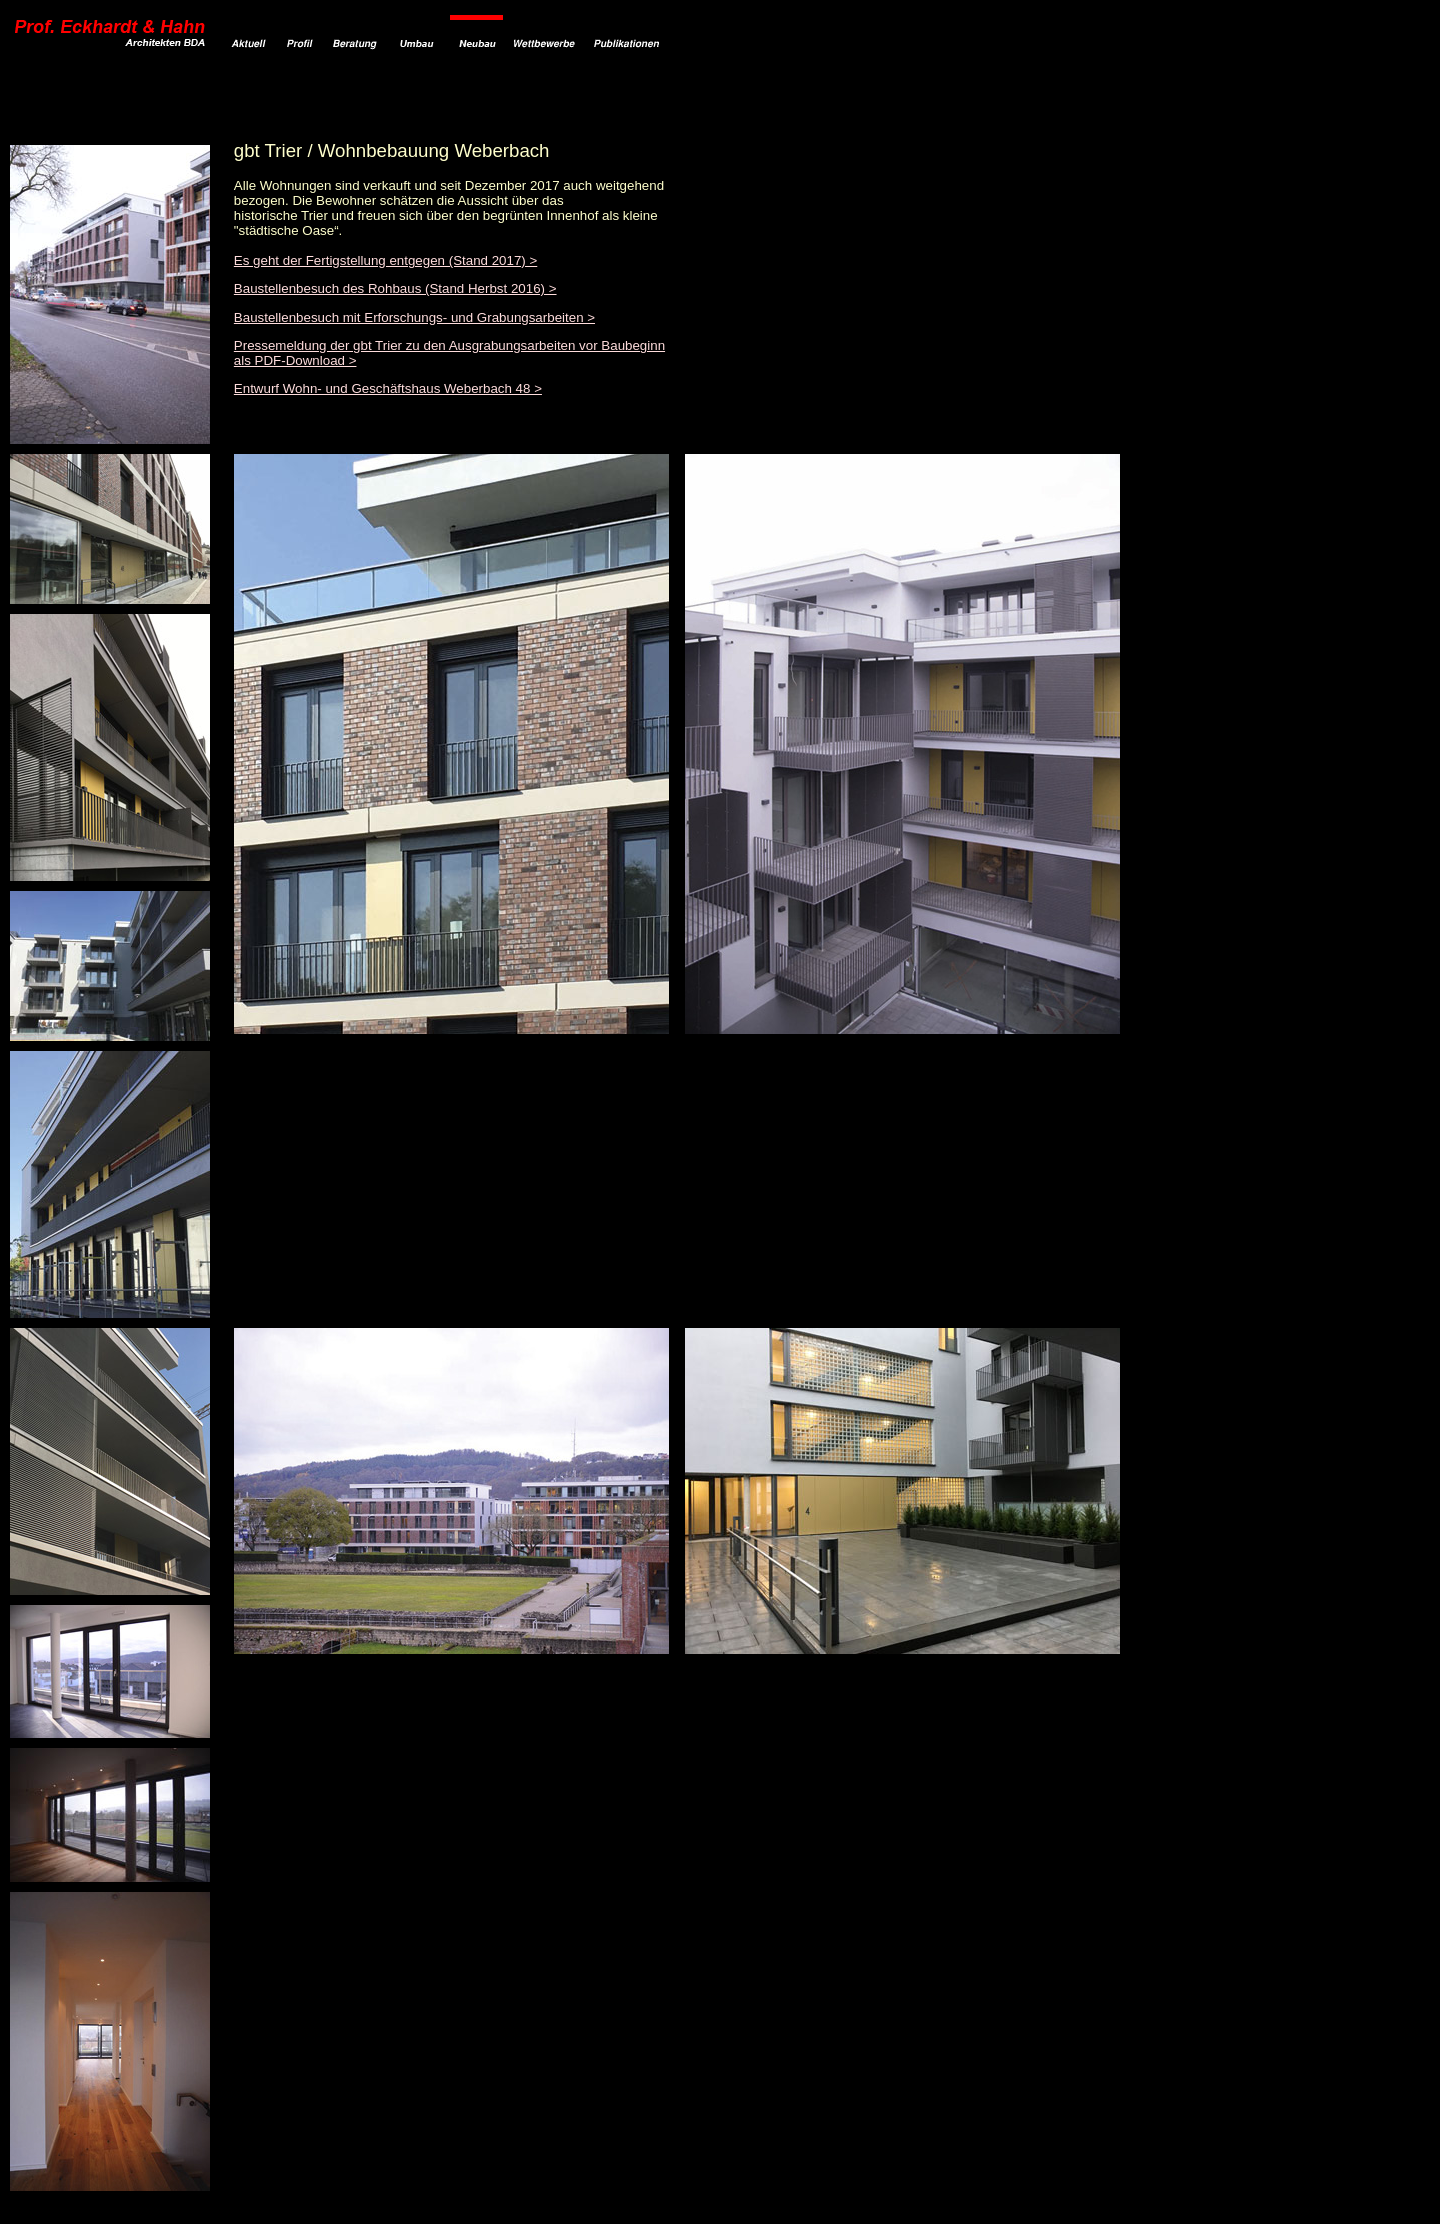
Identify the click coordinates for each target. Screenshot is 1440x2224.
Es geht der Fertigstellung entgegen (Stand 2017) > (385, 260)
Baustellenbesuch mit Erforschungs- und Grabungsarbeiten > (414, 317)
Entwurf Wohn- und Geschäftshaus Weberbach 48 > (388, 388)
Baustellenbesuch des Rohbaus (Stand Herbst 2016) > (395, 288)
